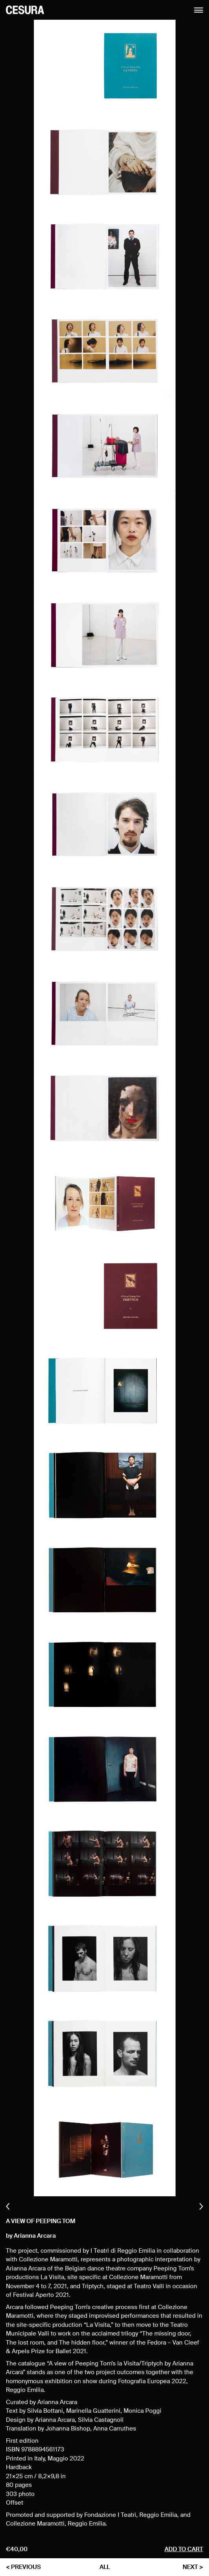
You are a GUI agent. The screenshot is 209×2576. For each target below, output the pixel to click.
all (105, 2567)
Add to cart (184, 2549)
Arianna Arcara (35, 2236)
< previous (23, 2567)
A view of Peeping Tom (40, 2221)
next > (193, 2567)
